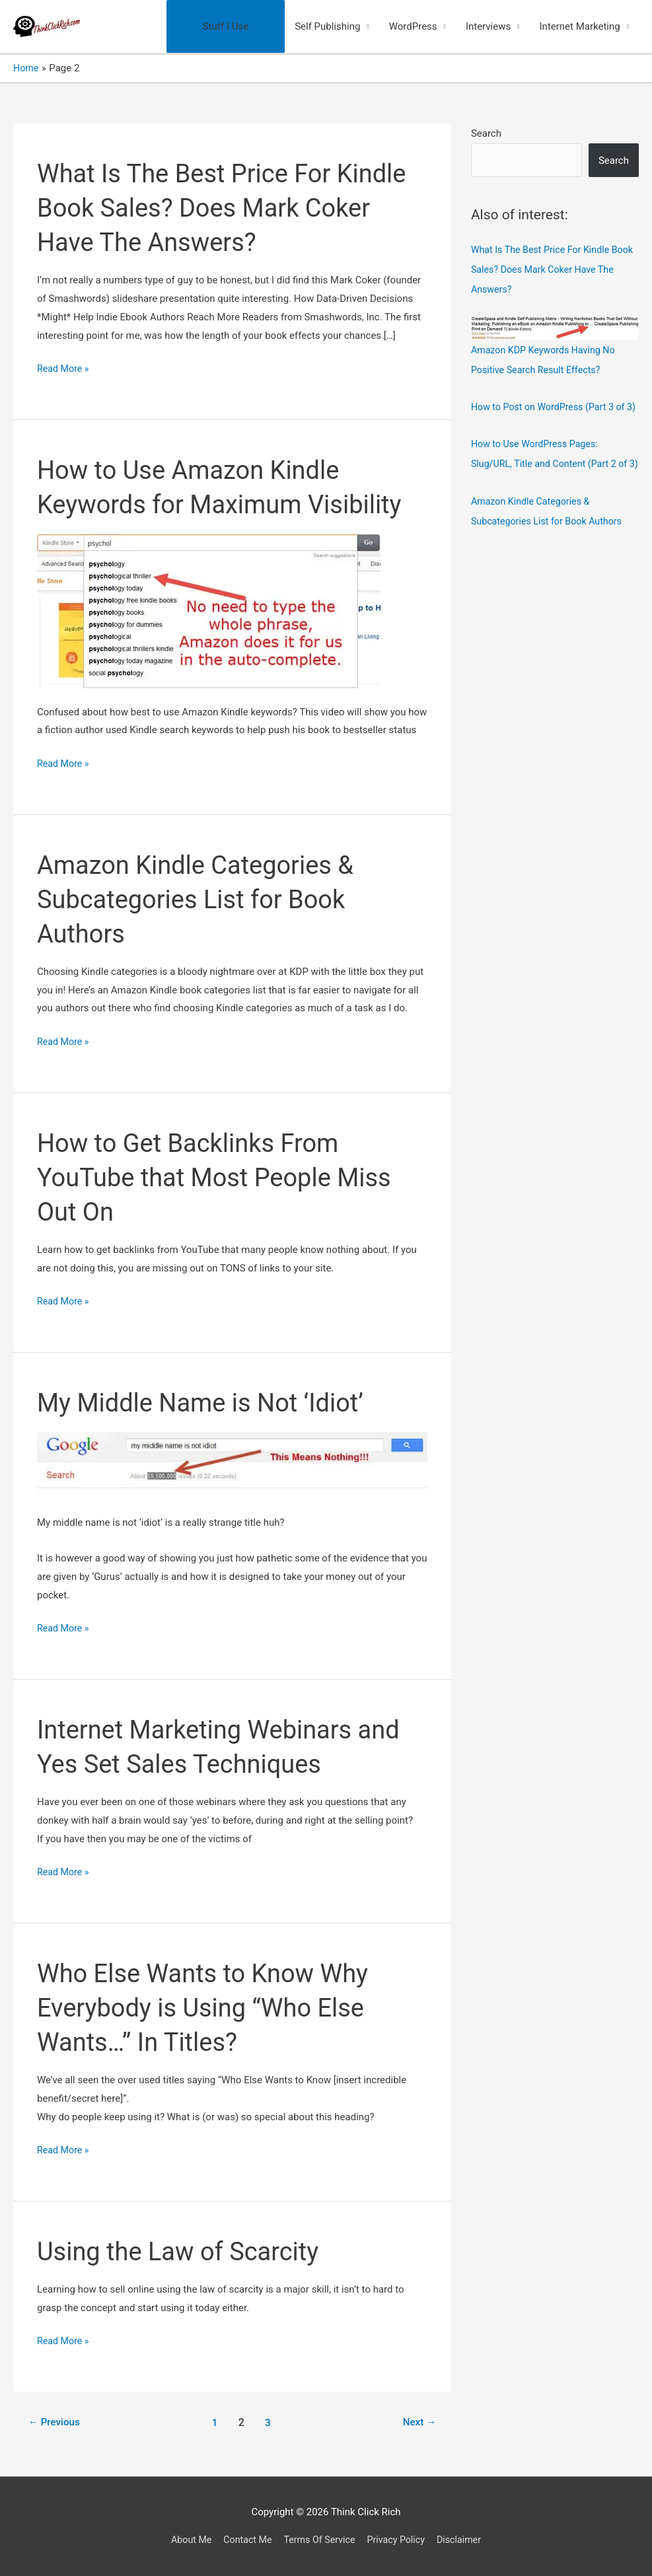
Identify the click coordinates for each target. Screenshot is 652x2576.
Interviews (488, 26)
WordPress (413, 26)
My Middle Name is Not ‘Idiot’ (209, 1402)
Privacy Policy (399, 2540)
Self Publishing (327, 26)
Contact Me (243, 2540)
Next (417, 2422)
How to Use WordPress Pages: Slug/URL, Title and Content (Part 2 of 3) (553, 483)
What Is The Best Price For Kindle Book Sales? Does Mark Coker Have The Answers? (231, 208)
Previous (56, 2422)
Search (486, 133)
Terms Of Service (319, 2540)
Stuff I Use (225, 26)
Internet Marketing (580, 26)
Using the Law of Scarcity (185, 2251)
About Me (184, 2540)
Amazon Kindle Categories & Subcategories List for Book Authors (204, 899)
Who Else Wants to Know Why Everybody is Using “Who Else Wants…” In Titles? (211, 2007)
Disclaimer (466, 2540)
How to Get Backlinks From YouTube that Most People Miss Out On (223, 1177)
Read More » (64, 369)
